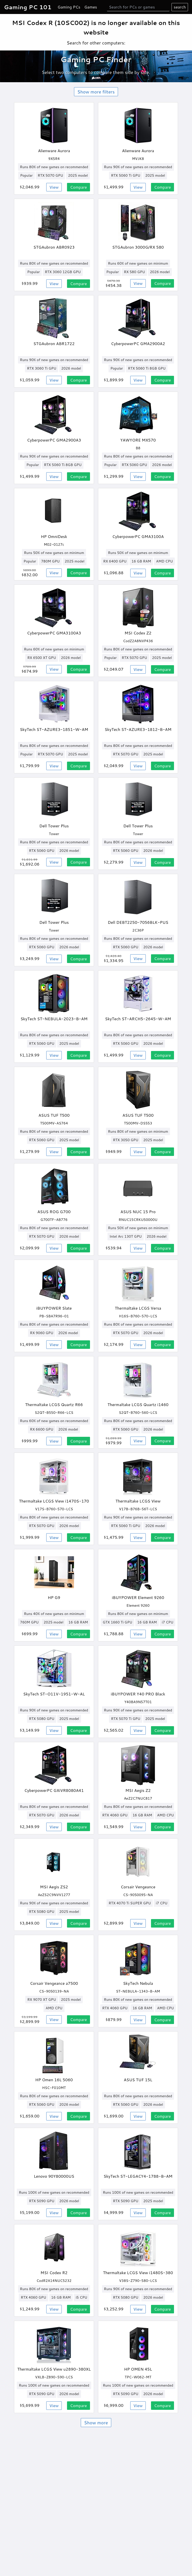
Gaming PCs (69, 7)
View (54, 187)
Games (90, 7)
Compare (78, 187)
